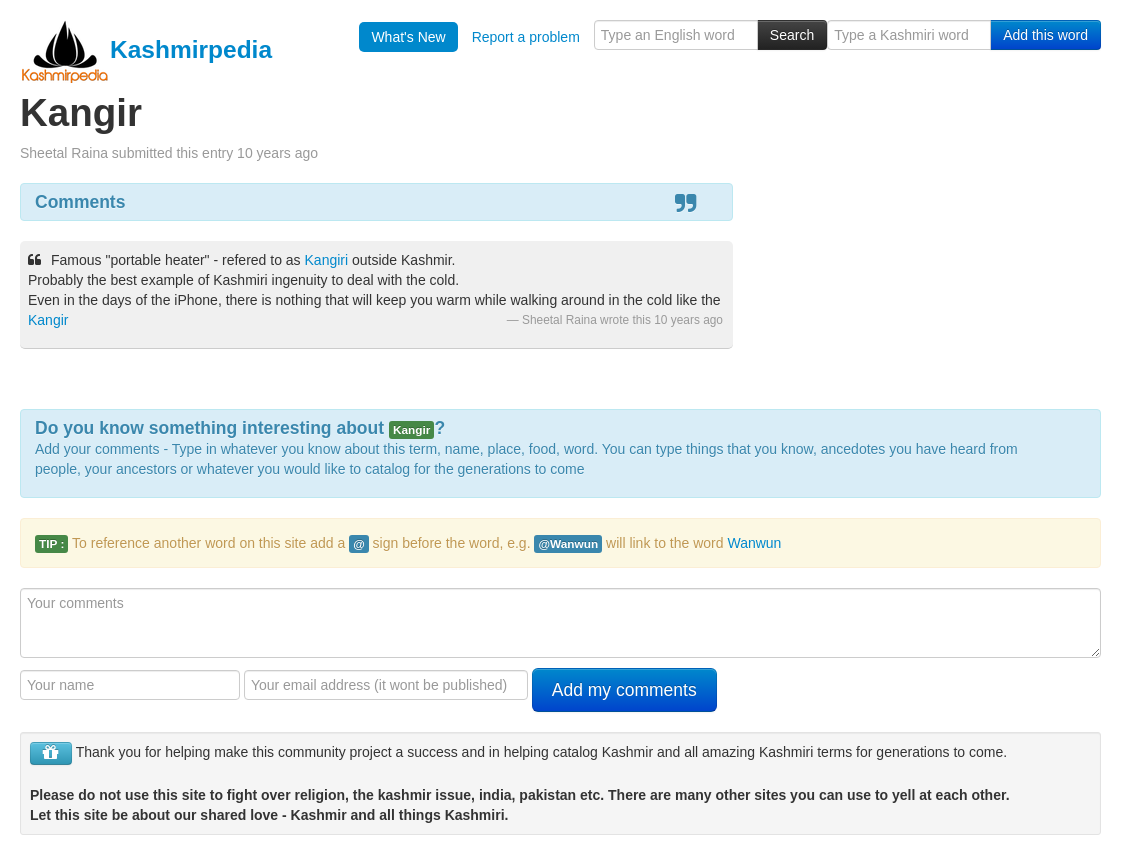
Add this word (1045, 35)
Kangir (48, 320)
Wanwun (754, 543)
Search (792, 35)
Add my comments (624, 690)
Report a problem (526, 37)
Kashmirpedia (146, 49)
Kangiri (327, 260)
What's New (408, 37)
